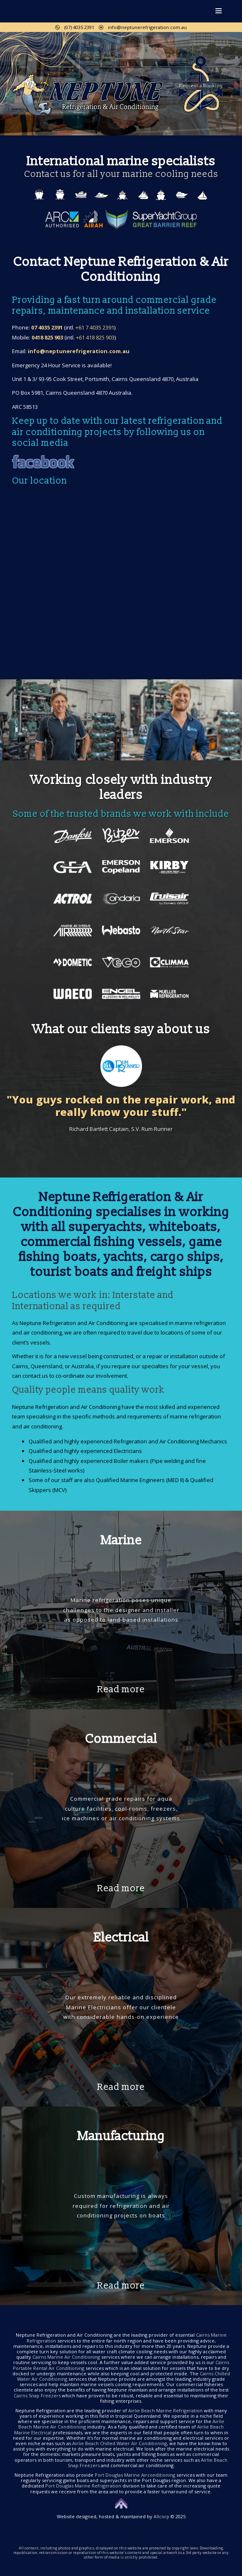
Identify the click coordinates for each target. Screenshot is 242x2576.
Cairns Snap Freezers (37, 2395)
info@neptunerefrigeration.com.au (143, 27)
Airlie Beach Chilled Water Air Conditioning (119, 2443)
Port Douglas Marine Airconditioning (135, 2475)
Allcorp (161, 2516)
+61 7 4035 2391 (95, 327)
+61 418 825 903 (95, 337)
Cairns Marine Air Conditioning (66, 2357)
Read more (121, 1689)
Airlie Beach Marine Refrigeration (165, 2410)
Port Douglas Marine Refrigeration (83, 2486)
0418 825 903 (47, 337)
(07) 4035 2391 (74, 27)
